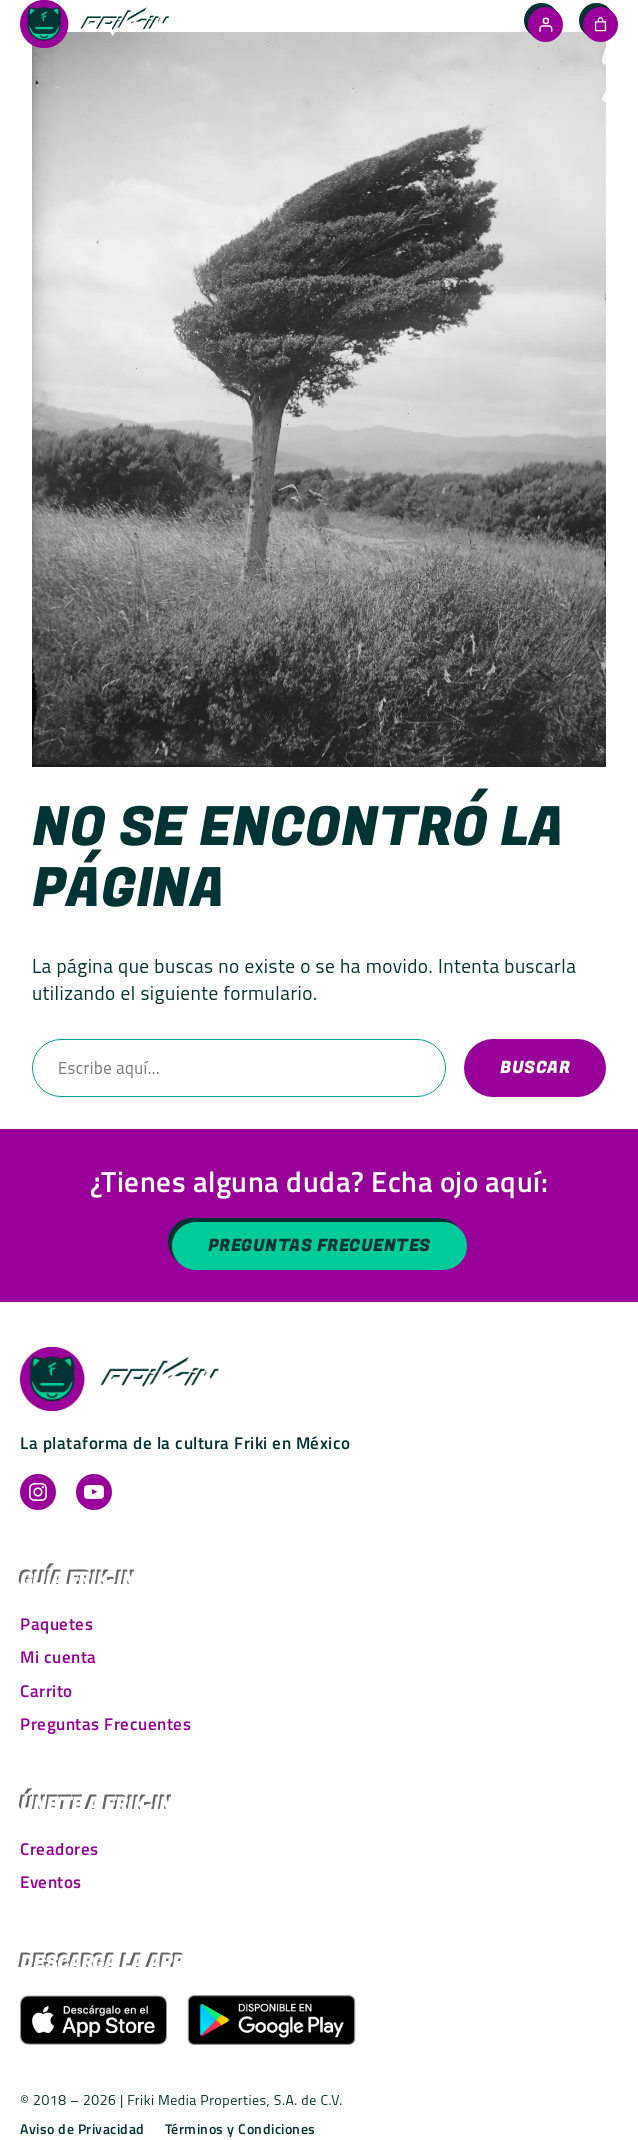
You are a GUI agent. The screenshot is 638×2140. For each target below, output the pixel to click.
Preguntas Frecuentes (319, 1247)
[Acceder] (545, 24)
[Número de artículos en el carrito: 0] (600, 23)
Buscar (535, 1068)
